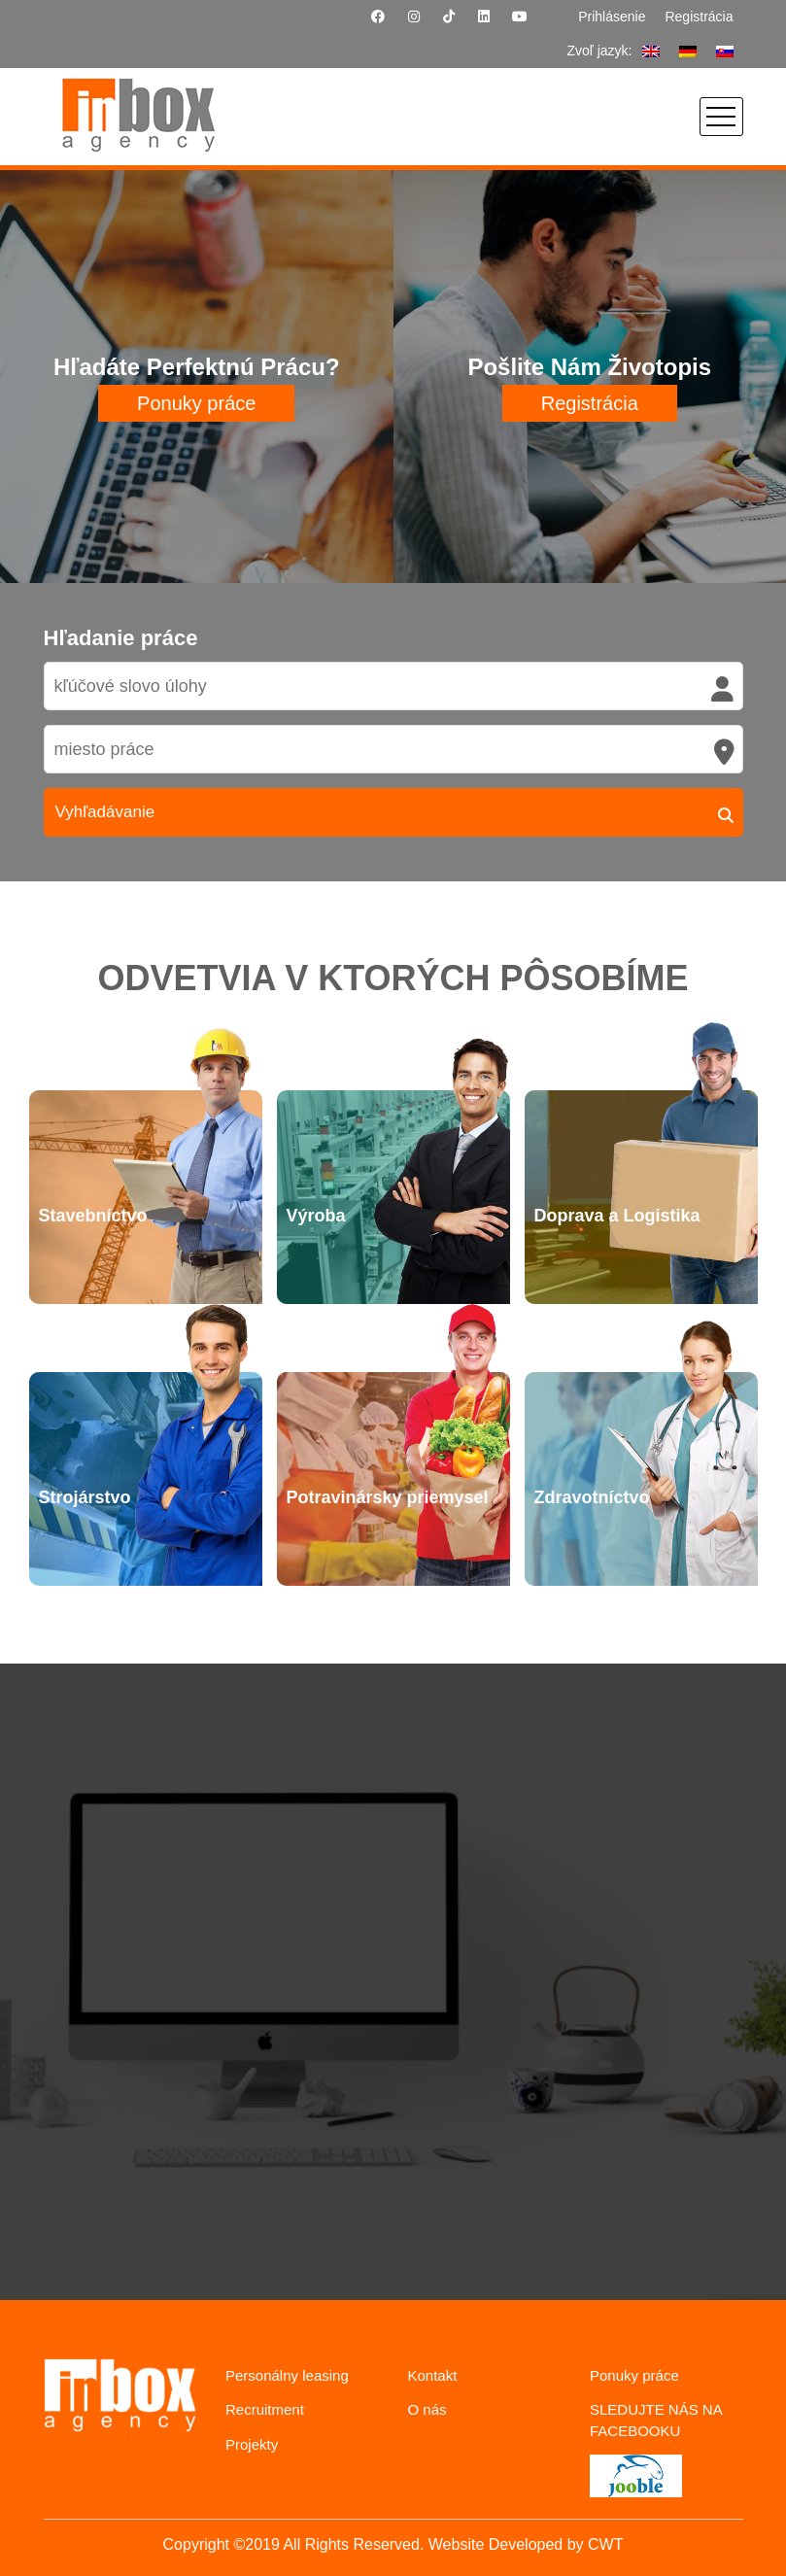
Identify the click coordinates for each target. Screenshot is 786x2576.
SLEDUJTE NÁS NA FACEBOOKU (656, 2419)
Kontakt (433, 2375)
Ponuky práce (196, 403)
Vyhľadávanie (105, 812)
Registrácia (699, 16)
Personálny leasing (287, 2375)
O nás (427, 2409)
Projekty (251, 2444)
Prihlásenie (611, 16)
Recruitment (264, 2409)
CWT (605, 2544)
